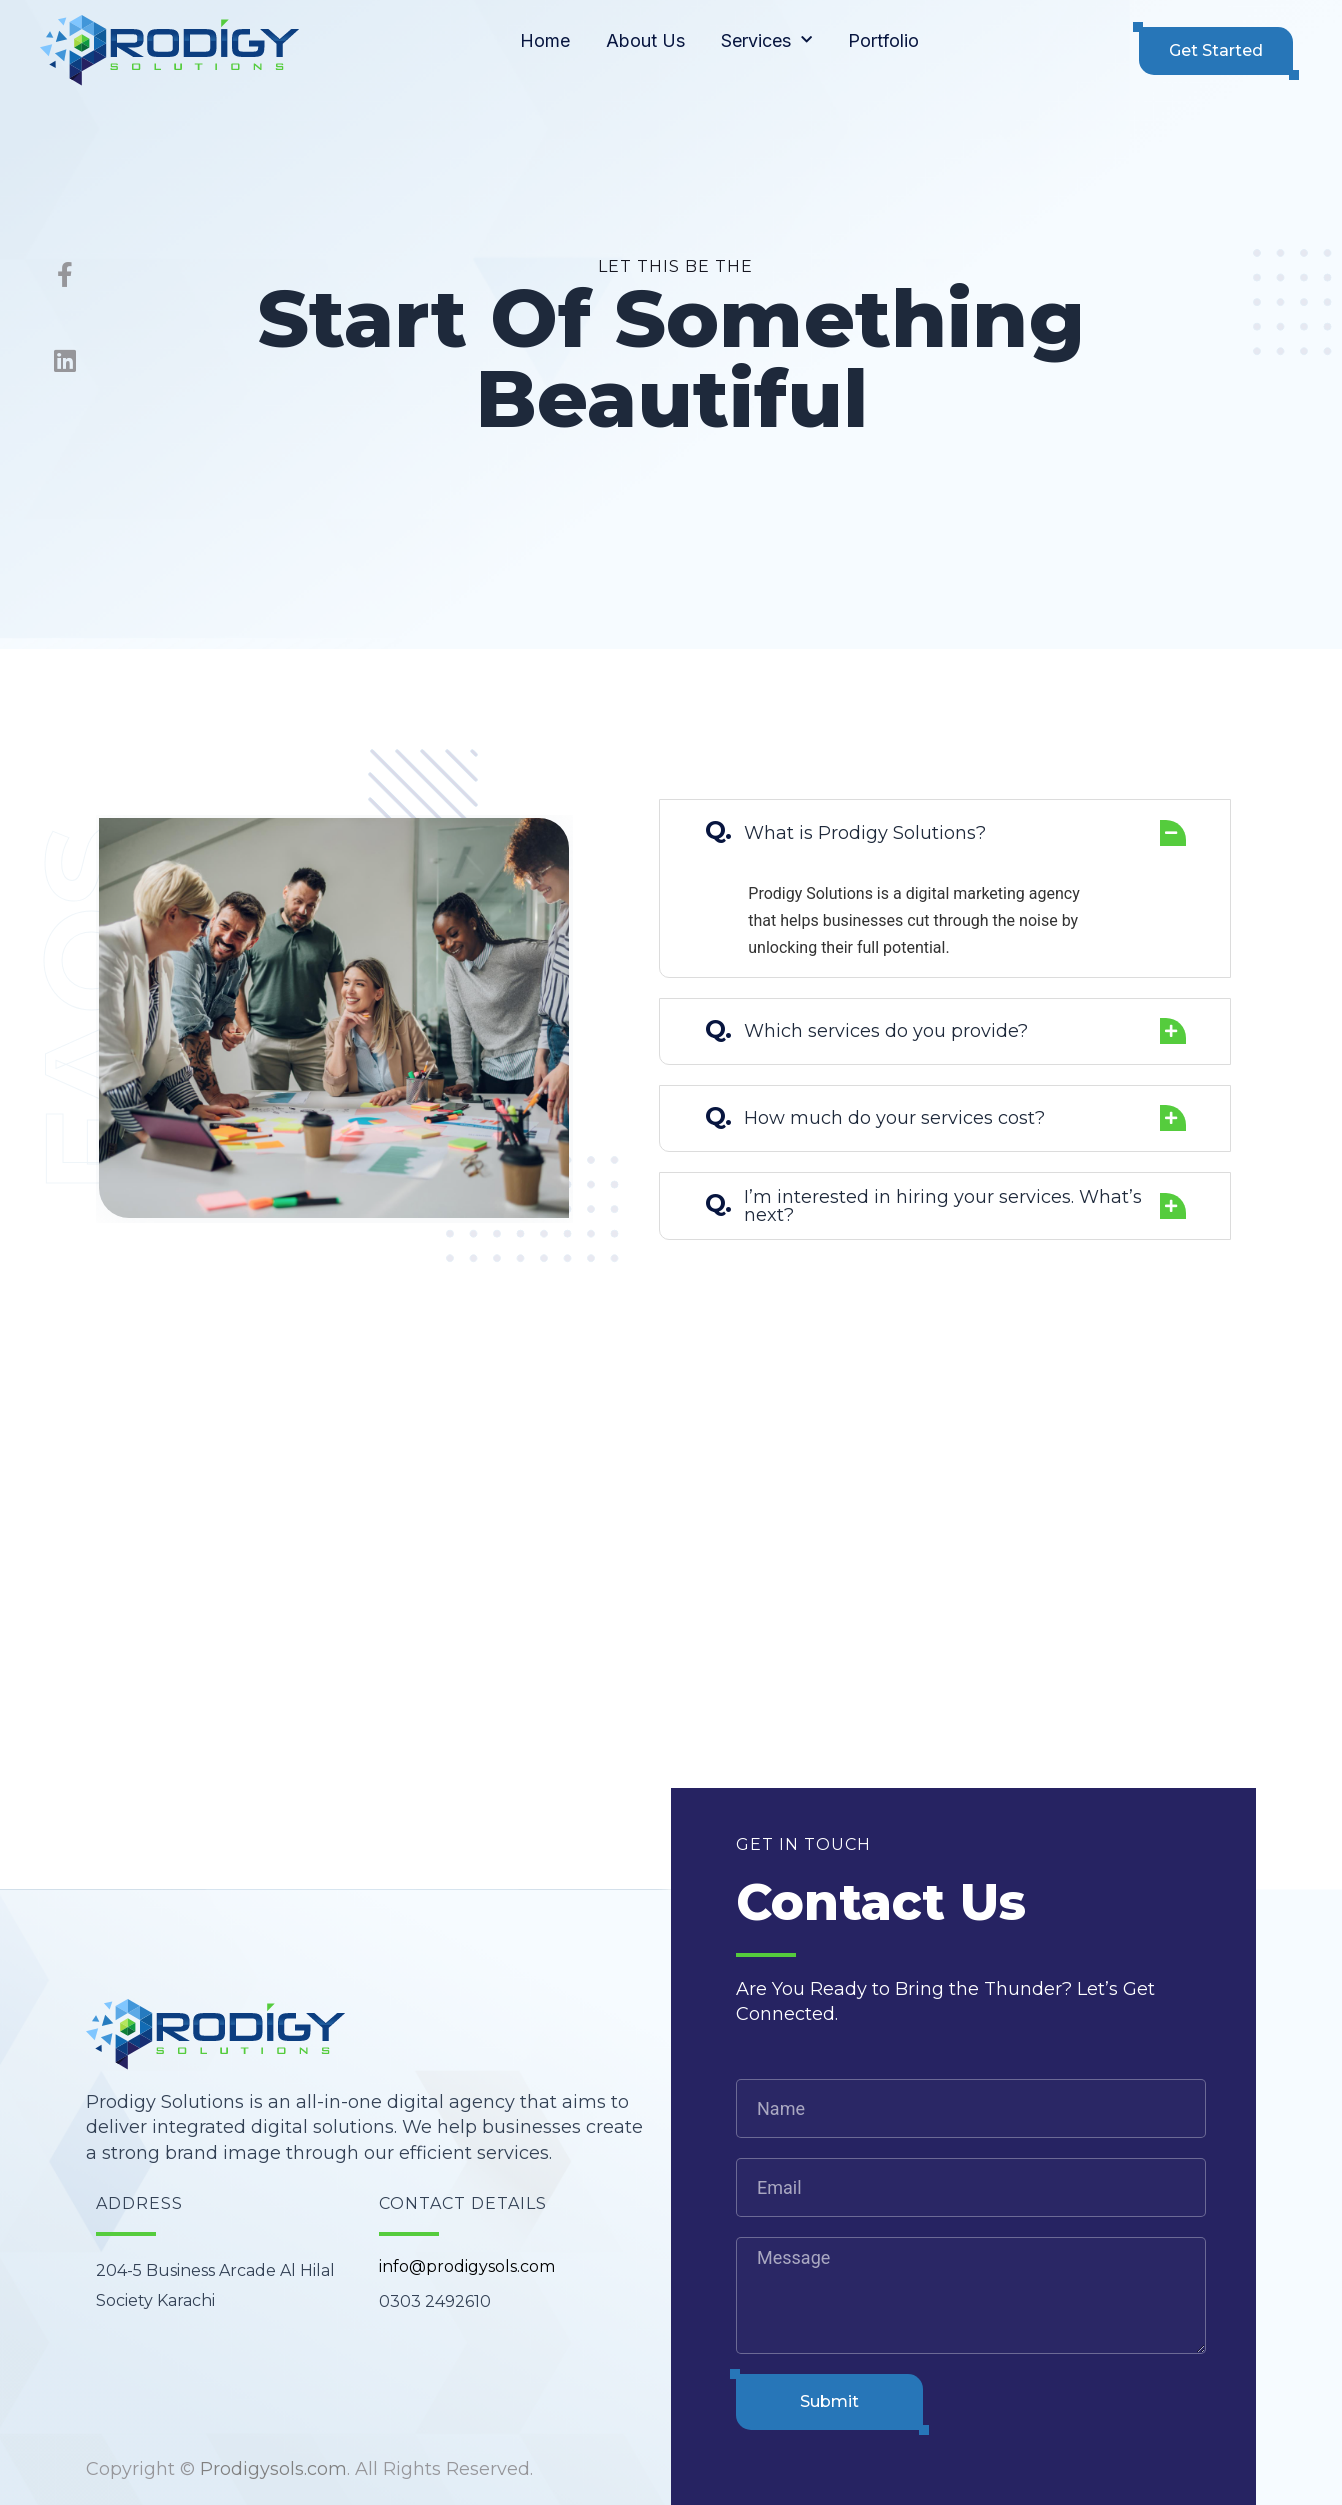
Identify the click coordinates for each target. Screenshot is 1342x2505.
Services (766, 40)
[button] (1216, 51)
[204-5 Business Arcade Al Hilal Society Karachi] (671, 1644)
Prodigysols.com (273, 2469)
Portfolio (883, 40)
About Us (645, 40)
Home (545, 40)
